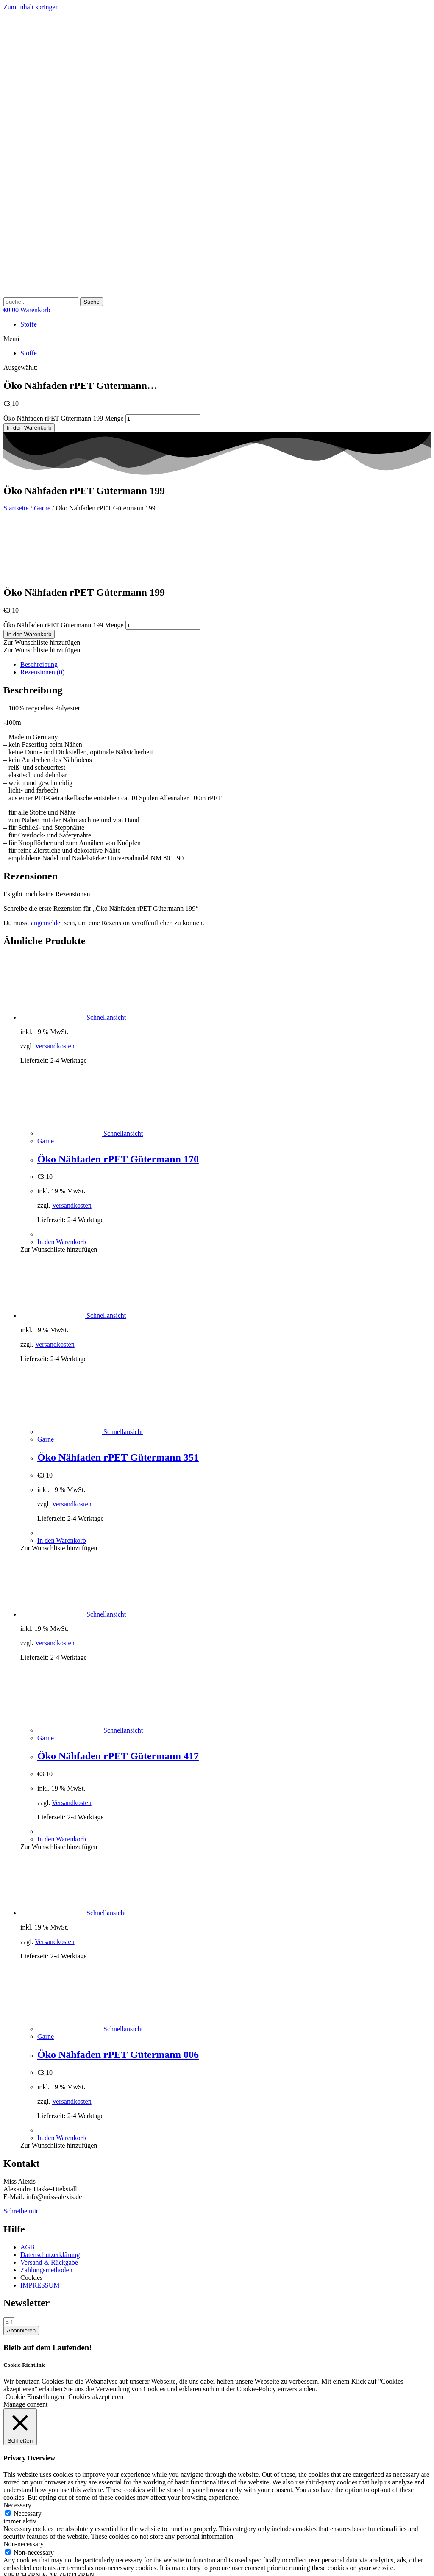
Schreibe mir (20, 2152)
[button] (217, 339)
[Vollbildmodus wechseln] (15, 2563)
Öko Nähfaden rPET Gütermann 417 (118, 1697)
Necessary (28, 2455)
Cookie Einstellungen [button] (35, 2338)
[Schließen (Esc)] (32, 2563)
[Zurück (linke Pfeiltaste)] (6, 2571)
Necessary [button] (17, 2446)
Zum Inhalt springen (31, 7)
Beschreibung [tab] (39, 606)
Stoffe (28, 324)
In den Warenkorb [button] (61, 1183)
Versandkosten (54, 987)
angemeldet (46, 864)
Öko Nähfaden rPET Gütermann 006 (118, 1996)
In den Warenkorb (29, 427)
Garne (42, 508)
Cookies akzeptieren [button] (95, 2338)
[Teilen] (23, 2563)
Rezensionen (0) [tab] (42, 613)
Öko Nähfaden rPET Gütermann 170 (118, 1100)
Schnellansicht (105, 958)
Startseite (16, 508)
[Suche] (91, 301)
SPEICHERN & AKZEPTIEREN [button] (49, 2517)
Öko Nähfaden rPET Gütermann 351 (118, 1398)
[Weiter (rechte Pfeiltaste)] (15, 2571)
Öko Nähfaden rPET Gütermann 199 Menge (63, 418)
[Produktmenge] (162, 418)
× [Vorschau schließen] (5, 2524)
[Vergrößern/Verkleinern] (6, 2563)
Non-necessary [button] (23, 2485)
